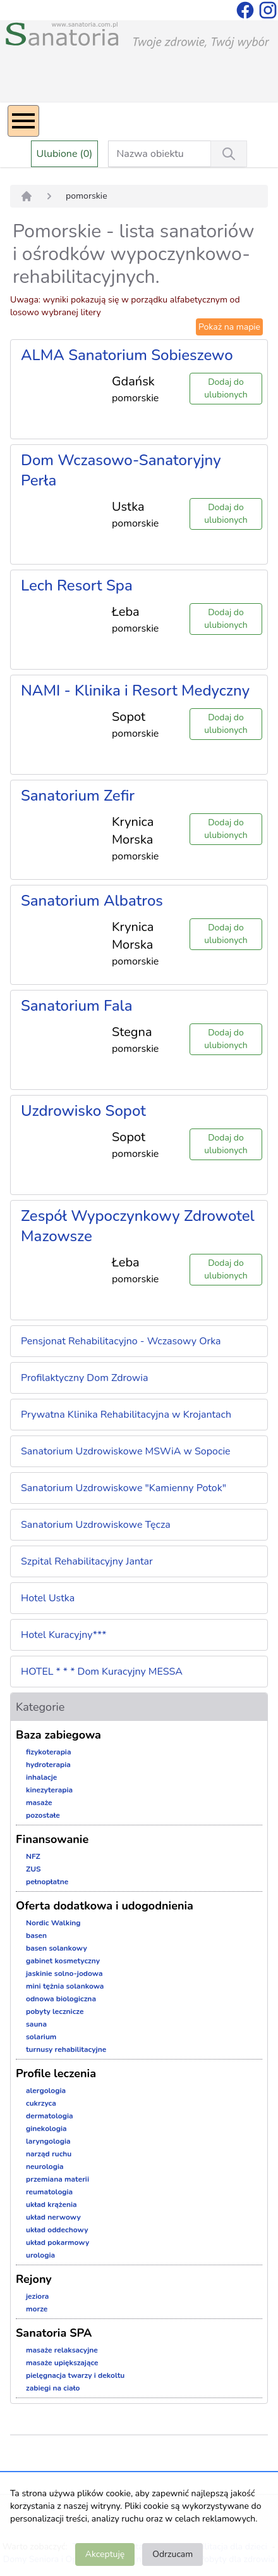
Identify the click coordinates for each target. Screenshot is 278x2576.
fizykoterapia (48, 1752)
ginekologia (46, 2128)
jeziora (37, 2296)
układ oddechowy (57, 2230)
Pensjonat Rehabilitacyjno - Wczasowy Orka (121, 1341)
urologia (40, 2255)
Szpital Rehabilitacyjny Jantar (87, 1561)
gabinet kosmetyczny (63, 1961)
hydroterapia (48, 1765)
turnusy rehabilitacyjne (66, 2049)
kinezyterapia (49, 1790)
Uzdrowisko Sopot (83, 1111)
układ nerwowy (53, 2217)
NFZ (33, 1856)
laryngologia (48, 2141)
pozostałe (43, 1815)
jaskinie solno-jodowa (64, 1973)
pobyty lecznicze (54, 2011)
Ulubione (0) (65, 154)
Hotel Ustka (48, 1598)
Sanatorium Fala (77, 1006)
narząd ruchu (48, 2154)
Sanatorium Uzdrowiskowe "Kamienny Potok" (123, 1488)
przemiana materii (57, 2179)
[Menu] (23, 121)
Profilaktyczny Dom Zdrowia (84, 1378)
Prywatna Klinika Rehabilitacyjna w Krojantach (126, 1415)
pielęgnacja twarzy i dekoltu (75, 2375)
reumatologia (49, 2192)
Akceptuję (104, 2554)
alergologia (46, 2090)
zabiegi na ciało (53, 2388)
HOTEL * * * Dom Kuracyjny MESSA (102, 1672)
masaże (39, 1803)
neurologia (45, 2166)
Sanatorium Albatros (92, 901)
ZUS (33, 1869)
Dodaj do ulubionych (225, 388)
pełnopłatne (47, 1882)
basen (36, 1935)
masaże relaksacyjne (62, 2350)
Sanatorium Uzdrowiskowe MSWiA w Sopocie (126, 1451)
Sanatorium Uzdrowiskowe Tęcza (96, 1525)
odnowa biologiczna (61, 1999)
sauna (36, 2024)
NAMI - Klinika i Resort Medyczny (135, 690)
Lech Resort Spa (77, 585)
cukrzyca (41, 2103)
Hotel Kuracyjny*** (63, 1635)
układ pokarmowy (57, 2242)
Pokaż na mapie (229, 327)
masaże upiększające (62, 2363)
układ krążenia (51, 2204)
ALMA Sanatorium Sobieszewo (127, 355)
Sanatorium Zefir (78, 795)
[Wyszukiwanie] (228, 154)
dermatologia (49, 2116)
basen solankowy (56, 1948)
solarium (41, 2037)
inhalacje (41, 1777)
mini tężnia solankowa (65, 1986)
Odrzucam (172, 2554)
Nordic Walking (53, 1923)
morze (36, 2309)
